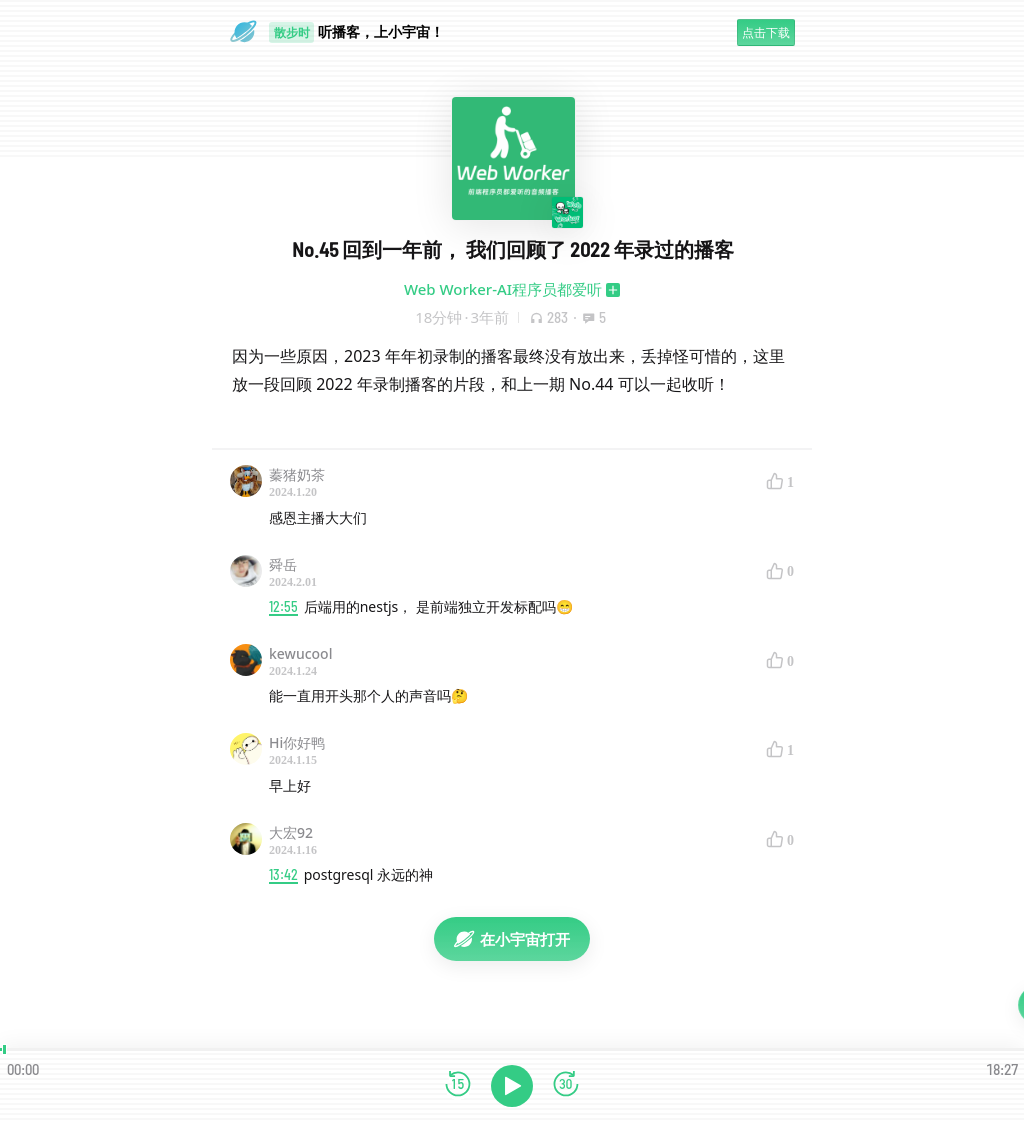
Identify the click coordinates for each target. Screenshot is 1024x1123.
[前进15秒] (566, 1085)
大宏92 (291, 832)
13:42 (283, 874)
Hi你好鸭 (297, 742)
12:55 (283, 606)
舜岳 (283, 564)
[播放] (512, 1086)
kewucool (300, 653)
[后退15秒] (458, 1085)
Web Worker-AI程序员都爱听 (503, 289)
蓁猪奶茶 (297, 474)
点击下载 (766, 32)
